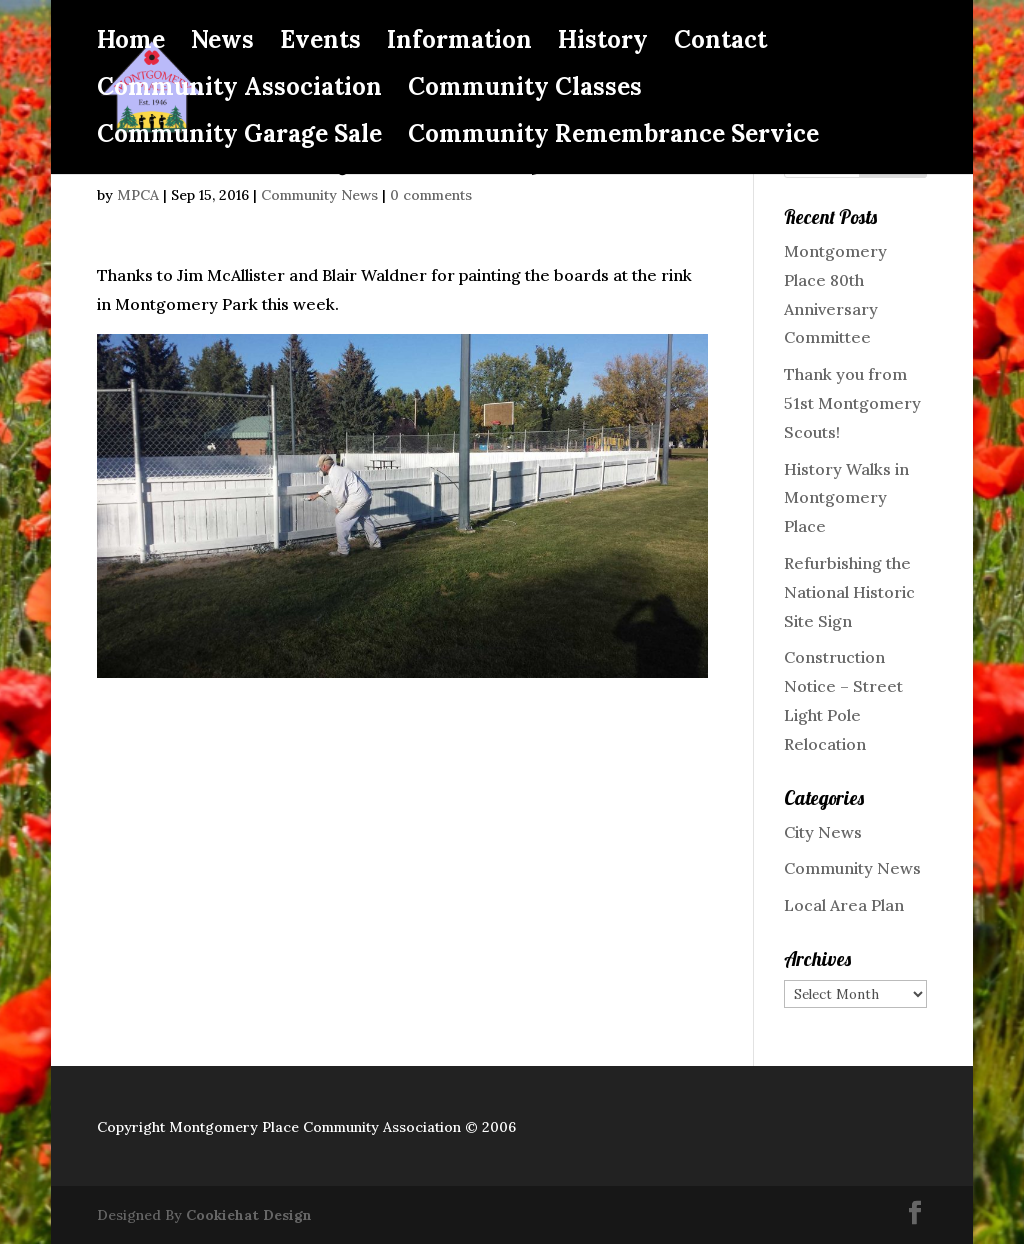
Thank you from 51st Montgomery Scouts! (852, 403)
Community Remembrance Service (613, 138)
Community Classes (525, 91)
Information (459, 44)
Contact (720, 44)
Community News (319, 195)
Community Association (239, 91)
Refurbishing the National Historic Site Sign (849, 592)
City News (823, 832)
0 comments (431, 195)
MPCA (138, 195)
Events (320, 44)
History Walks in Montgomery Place (846, 498)
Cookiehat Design (249, 1215)
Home (131, 44)
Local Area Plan (844, 905)
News (222, 44)
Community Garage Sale (239, 138)
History (603, 44)
